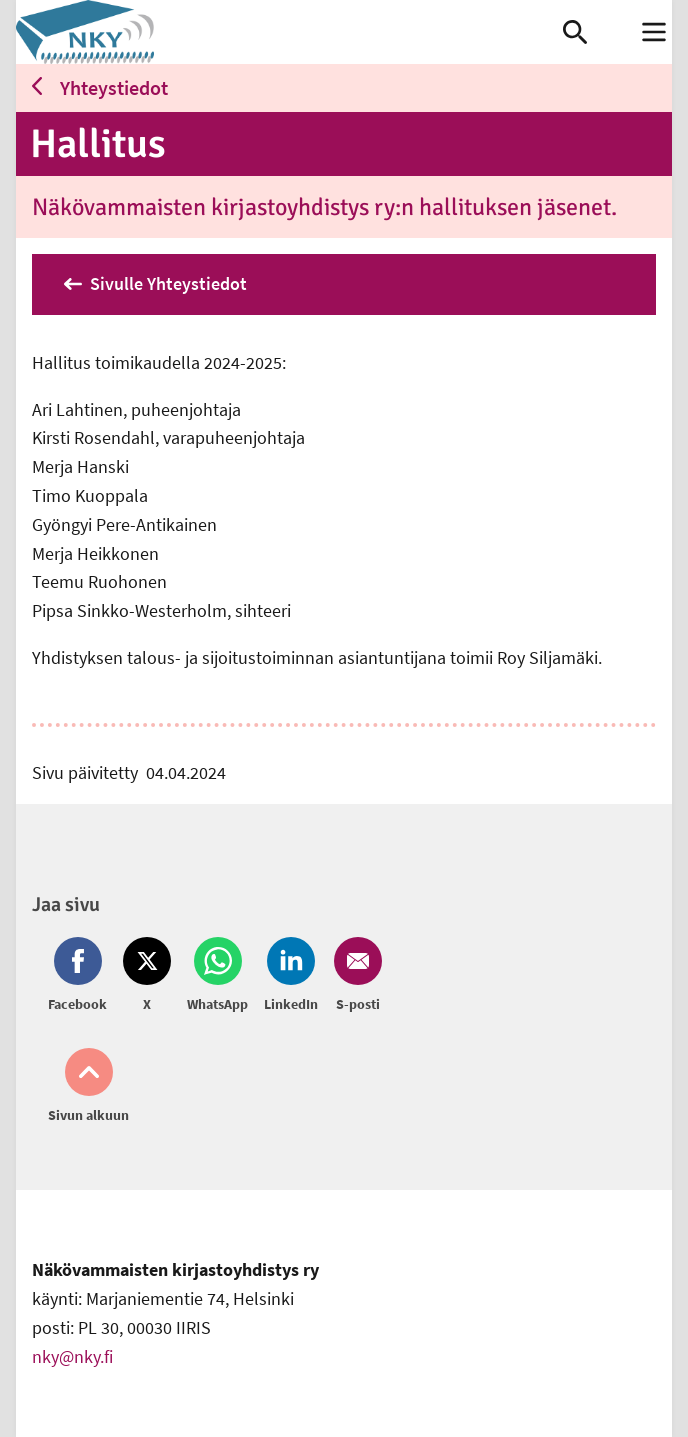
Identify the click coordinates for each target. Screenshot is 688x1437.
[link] (289, 32)
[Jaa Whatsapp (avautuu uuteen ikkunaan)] (217, 976)
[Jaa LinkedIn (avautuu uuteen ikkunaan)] (291, 976)
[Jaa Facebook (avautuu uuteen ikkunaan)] (81, 976)
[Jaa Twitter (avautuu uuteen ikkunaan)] (147, 976)
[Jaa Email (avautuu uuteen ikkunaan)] (354, 976)
